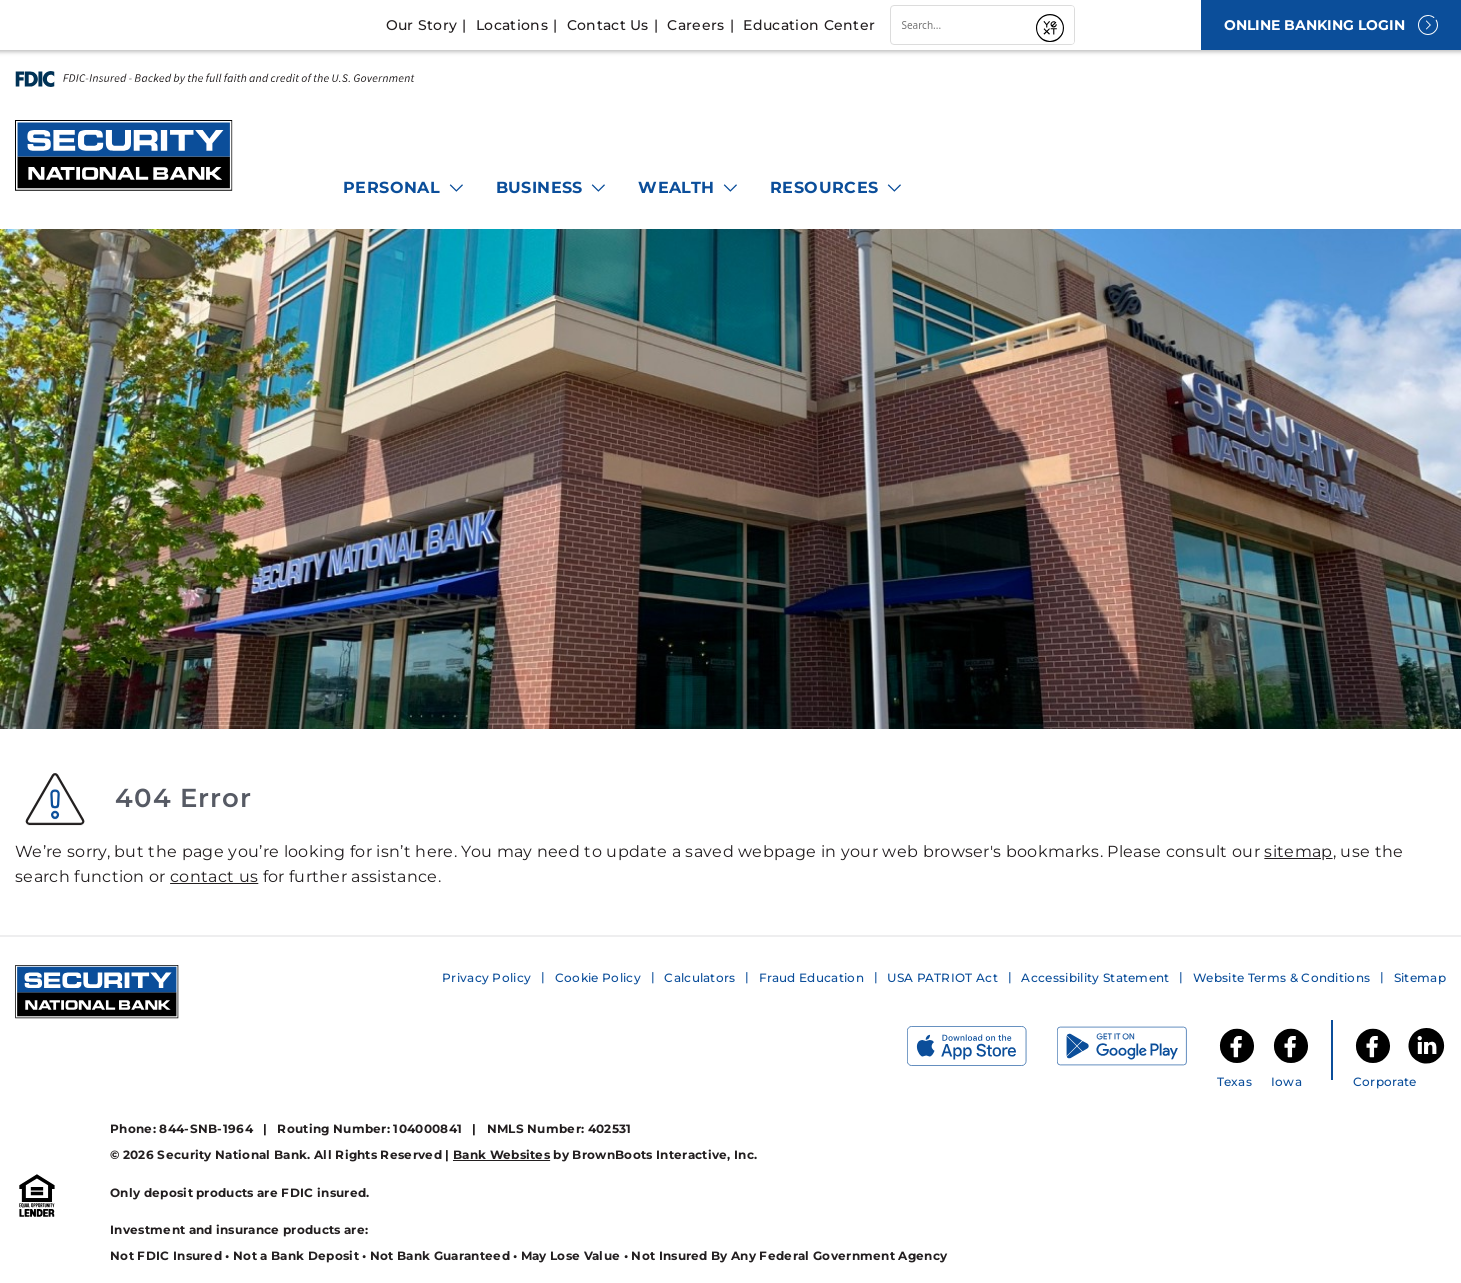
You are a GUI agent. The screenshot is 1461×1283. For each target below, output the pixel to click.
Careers (695, 25)
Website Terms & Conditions (1281, 977)
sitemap (1298, 851)
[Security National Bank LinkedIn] (1426, 1061)
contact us (214, 876)
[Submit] (1052, 25)
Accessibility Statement (1095, 977)
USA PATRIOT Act (942, 977)
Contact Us (608, 25)
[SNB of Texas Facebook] (1237, 1061)
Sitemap (1420, 977)
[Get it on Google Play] (1137, 1050)
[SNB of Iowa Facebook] (1291, 1061)
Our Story (422, 25)
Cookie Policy (598, 977)
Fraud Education (811, 977)
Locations (512, 25)
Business (552, 187)
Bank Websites (501, 1154)
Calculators (700, 977)
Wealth (689, 187)
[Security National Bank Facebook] (1373, 1061)
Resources (837, 187)
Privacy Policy (486, 977)
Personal (404, 187)
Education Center (809, 25)
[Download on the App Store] (982, 1050)
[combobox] (960, 25)
